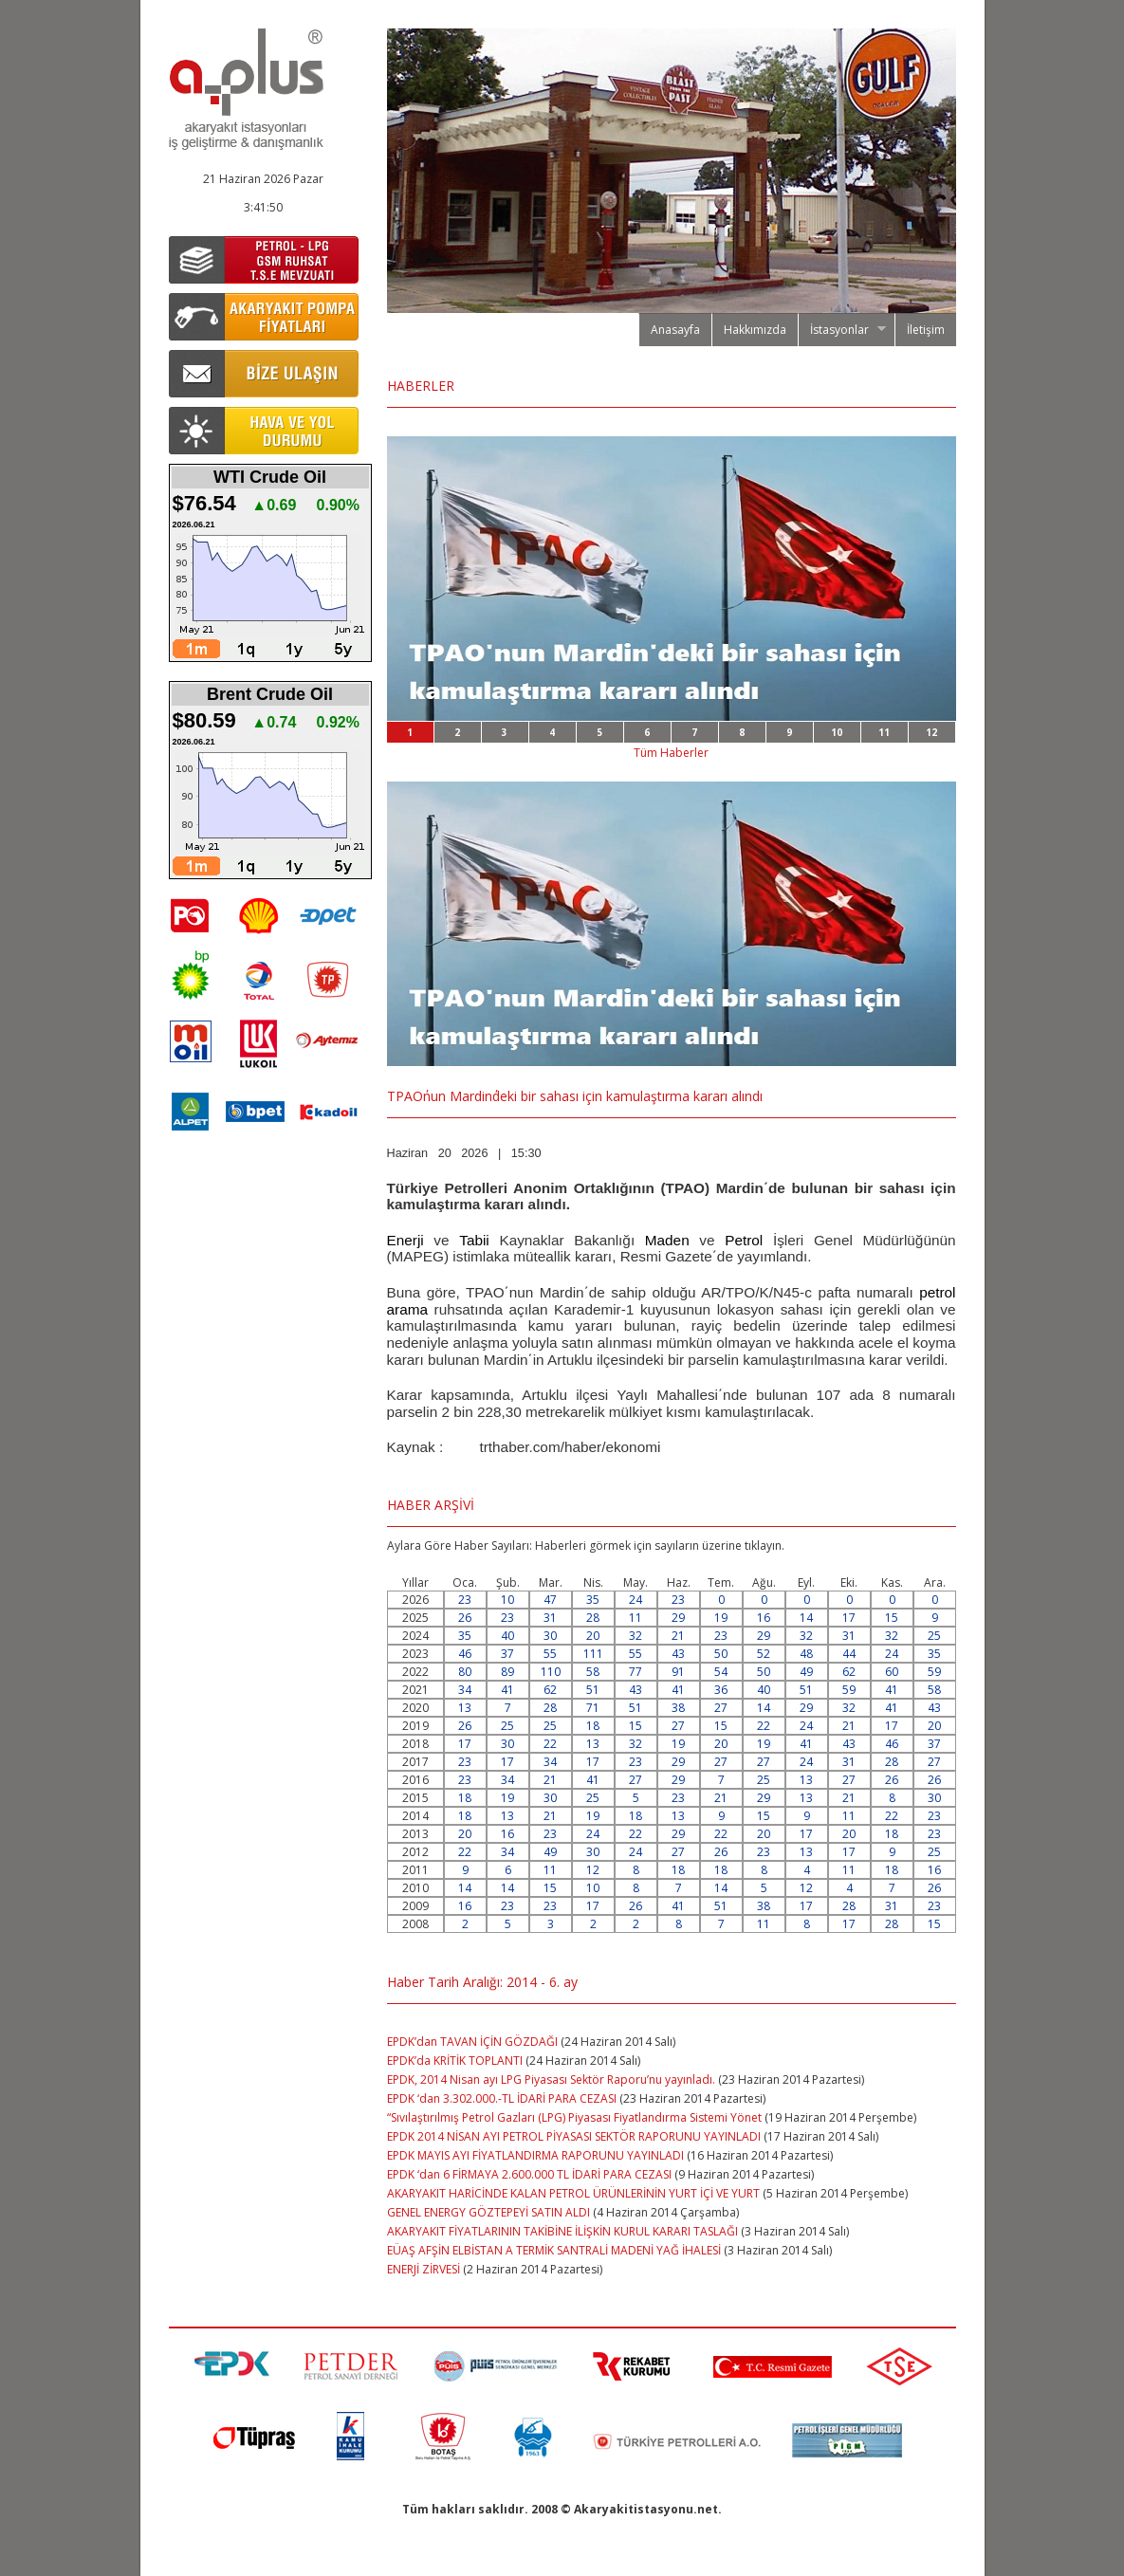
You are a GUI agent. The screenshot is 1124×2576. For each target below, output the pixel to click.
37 (507, 1654)
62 (849, 1672)
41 (507, 1690)
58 (592, 1672)
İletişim (926, 330)
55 (550, 1654)
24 (635, 1600)
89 (507, 1672)
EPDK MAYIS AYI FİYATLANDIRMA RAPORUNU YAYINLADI (535, 2155)
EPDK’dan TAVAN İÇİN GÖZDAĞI (472, 2041)
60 (891, 1672)
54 (721, 1672)
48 (806, 1654)
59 (934, 1672)
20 (592, 1636)
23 (464, 1600)
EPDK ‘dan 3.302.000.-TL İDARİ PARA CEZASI (502, 2098)
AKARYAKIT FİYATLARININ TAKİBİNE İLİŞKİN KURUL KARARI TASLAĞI (562, 2231)
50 (721, 1654)
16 (763, 1618)
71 (592, 1708)
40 (507, 1636)
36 (721, 1690)
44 (849, 1654)
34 (464, 1690)
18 (592, 1726)
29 (678, 1618)
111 (593, 1654)
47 (550, 1600)
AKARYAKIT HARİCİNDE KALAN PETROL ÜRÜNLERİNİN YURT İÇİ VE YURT (575, 2193)
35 (592, 1600)
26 (464, 1618)
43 (678, 1654)
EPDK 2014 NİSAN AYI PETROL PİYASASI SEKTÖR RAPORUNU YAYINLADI (574, 2136)
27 (721, 1708)
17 (849, 1618)
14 (806, 1618)
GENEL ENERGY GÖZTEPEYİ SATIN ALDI (488, 2212)
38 (678, 1708)
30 (550, 1636)
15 (891, 1618)
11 (884, 732)
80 (464, 1672)
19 (721, 1618)
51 (592, 1690)
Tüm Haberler (671, 753)
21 (678, 1636)
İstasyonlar (842, 330)
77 (635, 1672)
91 (678, 1672)
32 (635, 1636)
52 (763, 1654)
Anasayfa (675, 330)
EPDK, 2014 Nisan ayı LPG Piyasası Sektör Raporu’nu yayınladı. (552, 2079)
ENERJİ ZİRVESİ (423, 2269)
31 (550, 1618)
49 (806, 1672)
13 (464, 1708)
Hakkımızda (755, 330)
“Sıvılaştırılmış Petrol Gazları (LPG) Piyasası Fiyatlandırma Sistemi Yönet (574, 2117)
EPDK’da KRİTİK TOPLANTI (455, 2060)
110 (551, 1672)
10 (836, 732)
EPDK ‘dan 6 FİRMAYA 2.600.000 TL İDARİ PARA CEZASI (529, 2174)
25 (934, 1636)
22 (763, 1726)
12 (931, 732)
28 (592, 1618)
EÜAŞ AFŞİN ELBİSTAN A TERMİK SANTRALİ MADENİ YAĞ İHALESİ (555, 2250)
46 (464, 1654)
